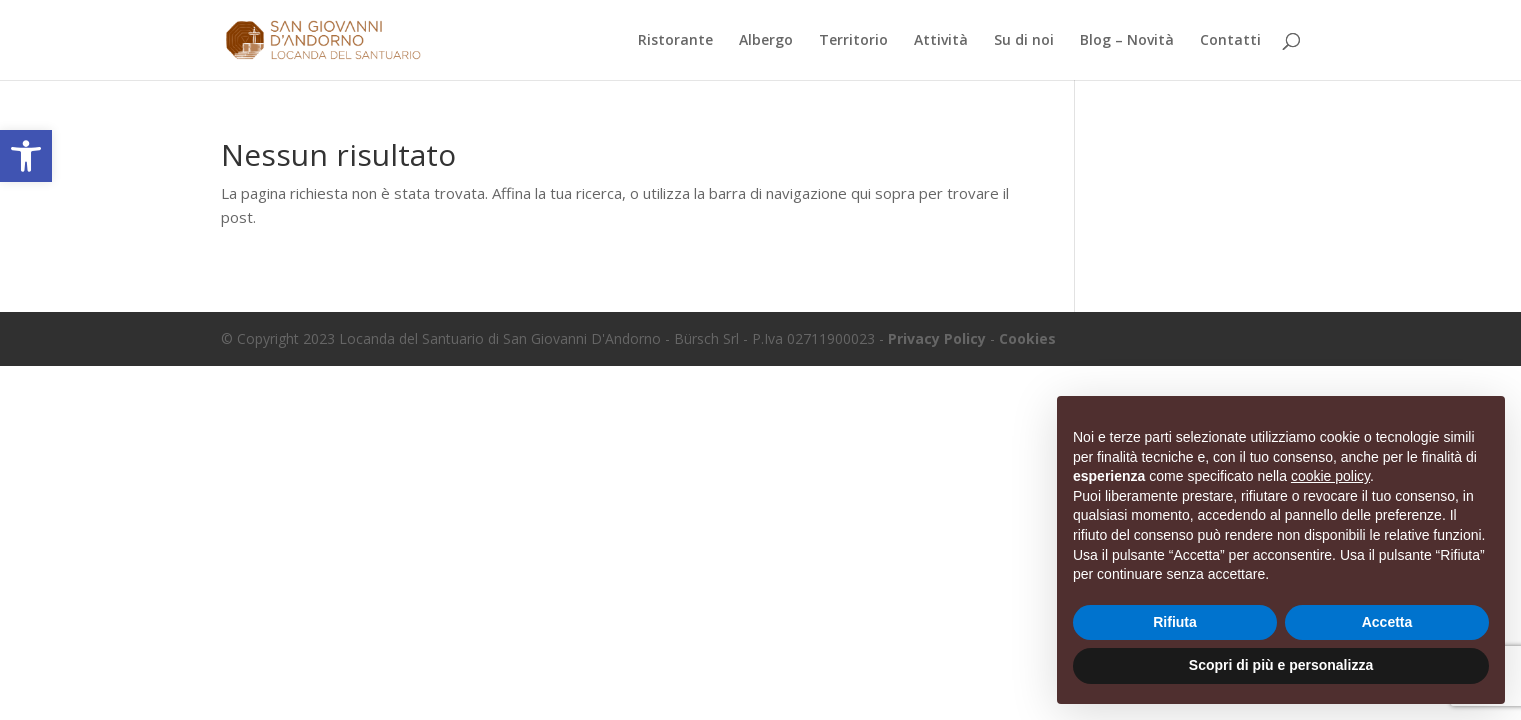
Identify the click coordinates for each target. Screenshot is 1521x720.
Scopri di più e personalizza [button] (1281, 665)
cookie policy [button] (1330, 476)
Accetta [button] (1387, 622)
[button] (26, 156)
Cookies (1027, 338)
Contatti (1230, 41)
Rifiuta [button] (1175, 622)
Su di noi (1024, 41)
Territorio (853, 41)
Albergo (766, 41)
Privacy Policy (937, 338)
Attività (941, 41)
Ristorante (675, 41)
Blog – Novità (1127, 41)
